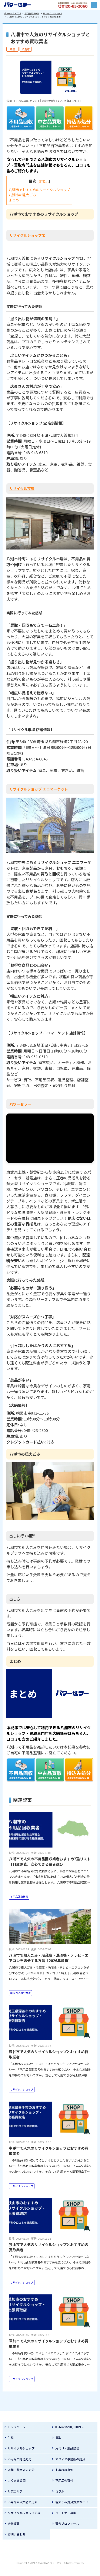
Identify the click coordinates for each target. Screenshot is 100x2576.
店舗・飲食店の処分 (21, 2470)
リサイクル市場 (21, 488)
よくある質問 (17, 2480)
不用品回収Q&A (31, 13)
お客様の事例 (64, 2470)
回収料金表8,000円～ (69, 2427)
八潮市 (26, 49)
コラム (59, 2491)
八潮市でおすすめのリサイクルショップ (39, 189)
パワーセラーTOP (12, 13)
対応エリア (15, 2491)
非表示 (44, 181)
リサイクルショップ (52, 13)
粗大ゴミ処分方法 (20, 1993)
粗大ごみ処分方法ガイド (71, 2502)
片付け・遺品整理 (67, 2448)
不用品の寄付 (64, 2480)
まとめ (14, 199)
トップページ (17, 2427)
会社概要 (14, 2523)
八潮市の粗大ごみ (22, 194)
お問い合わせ (17, 2534)
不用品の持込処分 (19, 2459)
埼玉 (12, 49)
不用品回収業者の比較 (22, 2502)
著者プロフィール (67, 2523)
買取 (58, 2437)
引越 (11, 2437)
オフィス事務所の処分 (70, 2459)
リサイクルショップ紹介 (24, 2513)
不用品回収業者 (19, 1896)
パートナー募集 (65, 2513)
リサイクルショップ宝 (27, 235)
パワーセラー (20, 1104)
